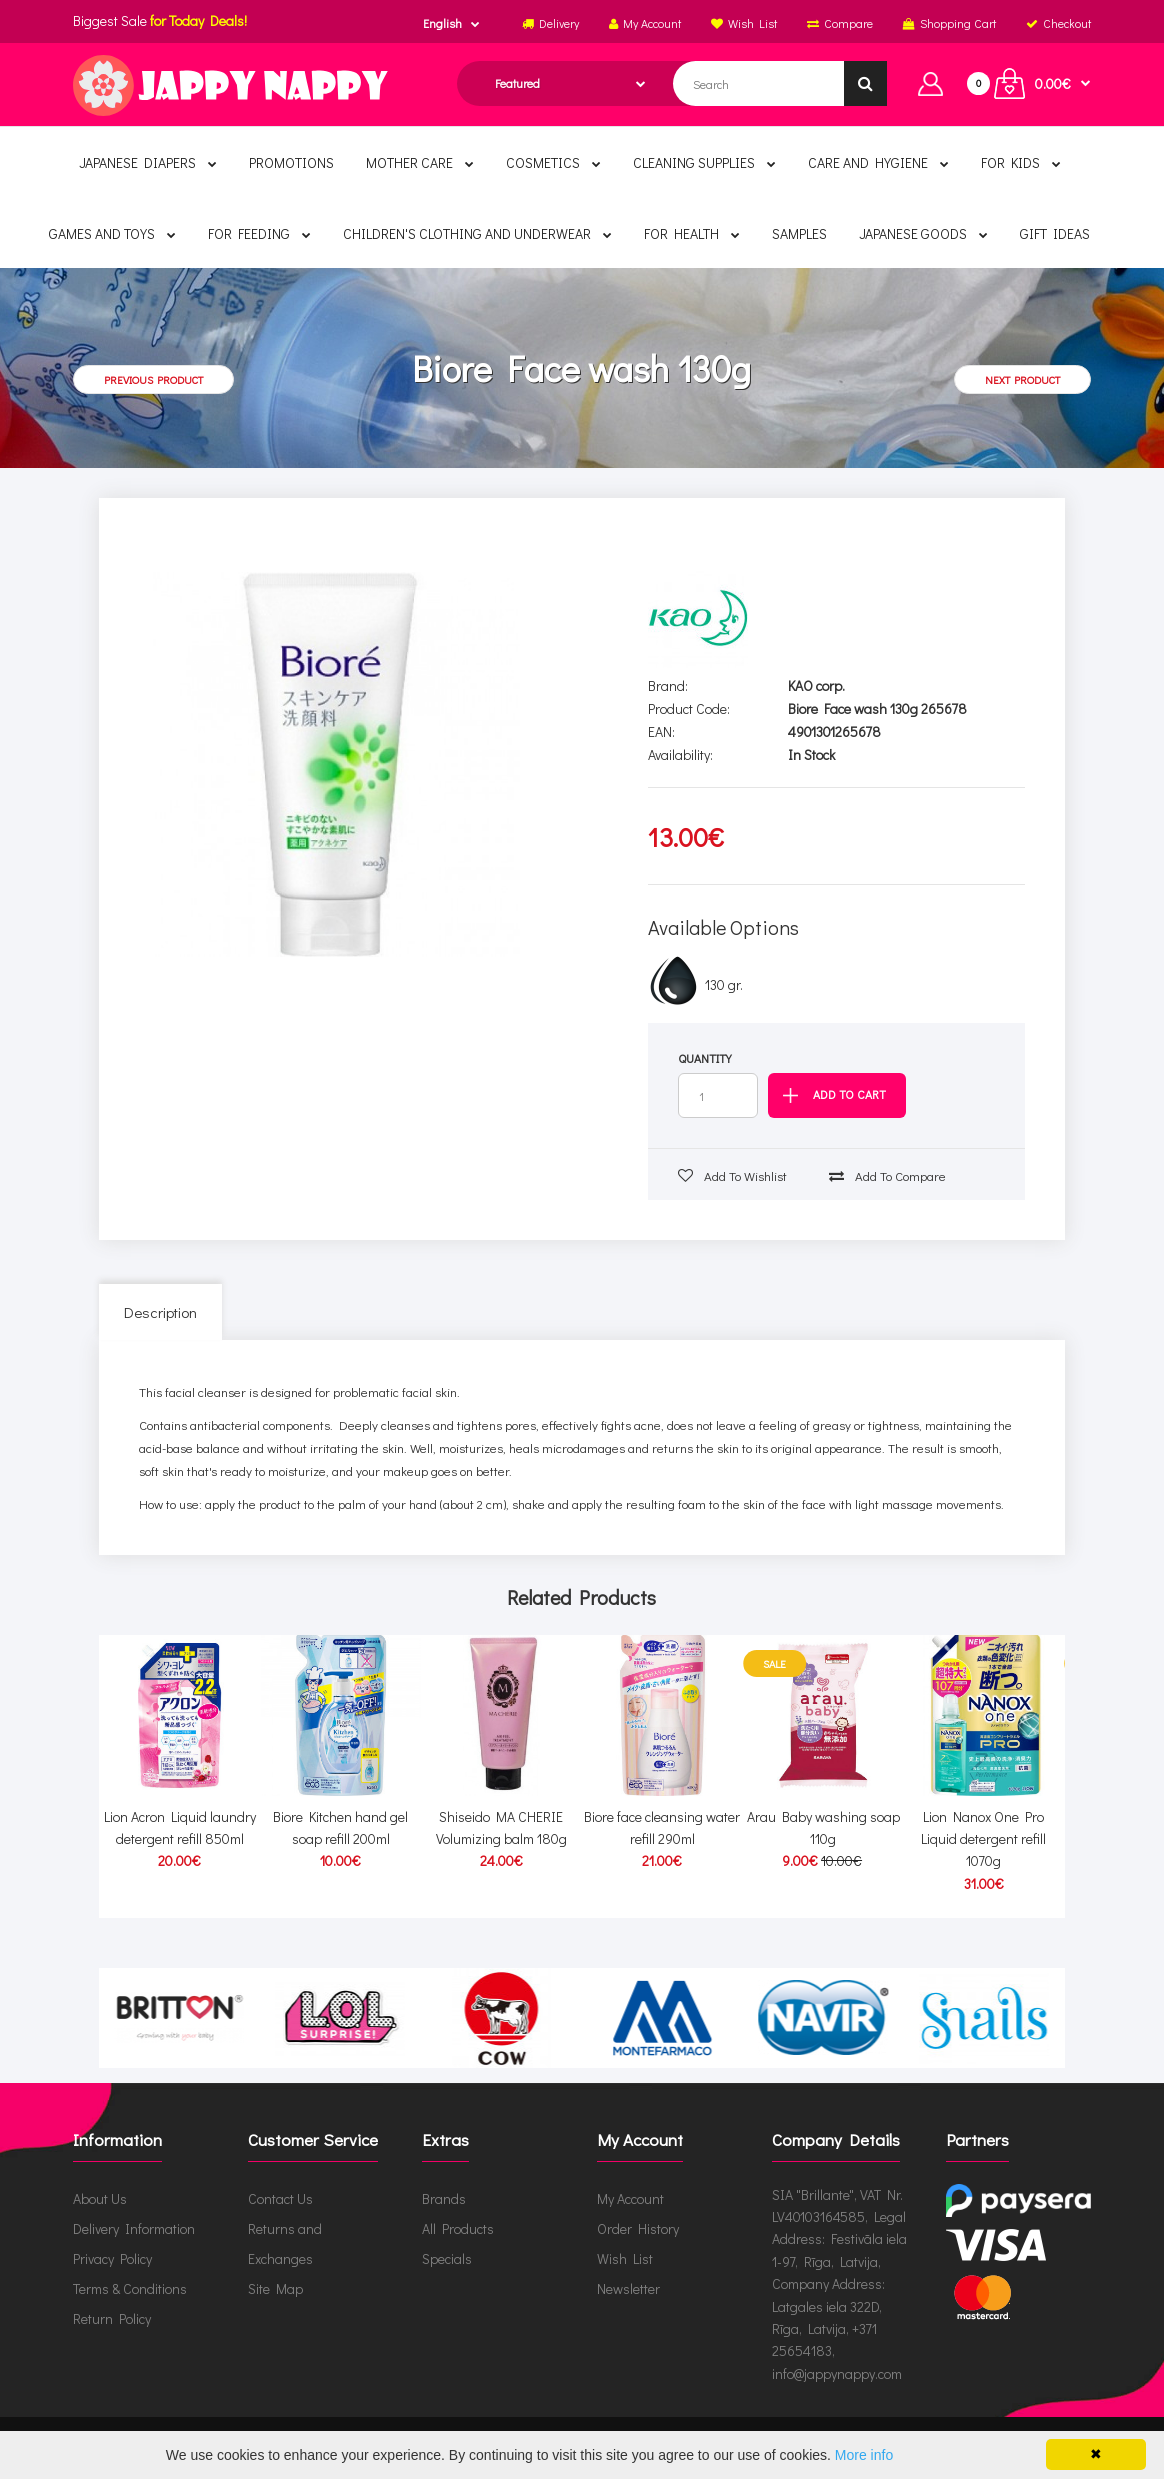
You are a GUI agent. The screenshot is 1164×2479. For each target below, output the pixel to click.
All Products (458, 2228)
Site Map (275, 2288)
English (442, 23)
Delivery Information (134, 2228)
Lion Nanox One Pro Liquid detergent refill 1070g (983, 1839)
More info (864, 2455)
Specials (447, 2258)
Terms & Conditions (130, 2288)
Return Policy (112, 2318)
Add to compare (887, 1175)
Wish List (625, 2258)
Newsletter (628, 2288)
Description (160, 1312)
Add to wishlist (732, 1175)
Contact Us (280, 2198)
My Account (630, 2198)
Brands (444, 2198)
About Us (100, 2198)
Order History (638, 2228)
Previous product (153, 379)
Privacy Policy (112, 2258)
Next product (1022, 379)
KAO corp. (816, 685)
